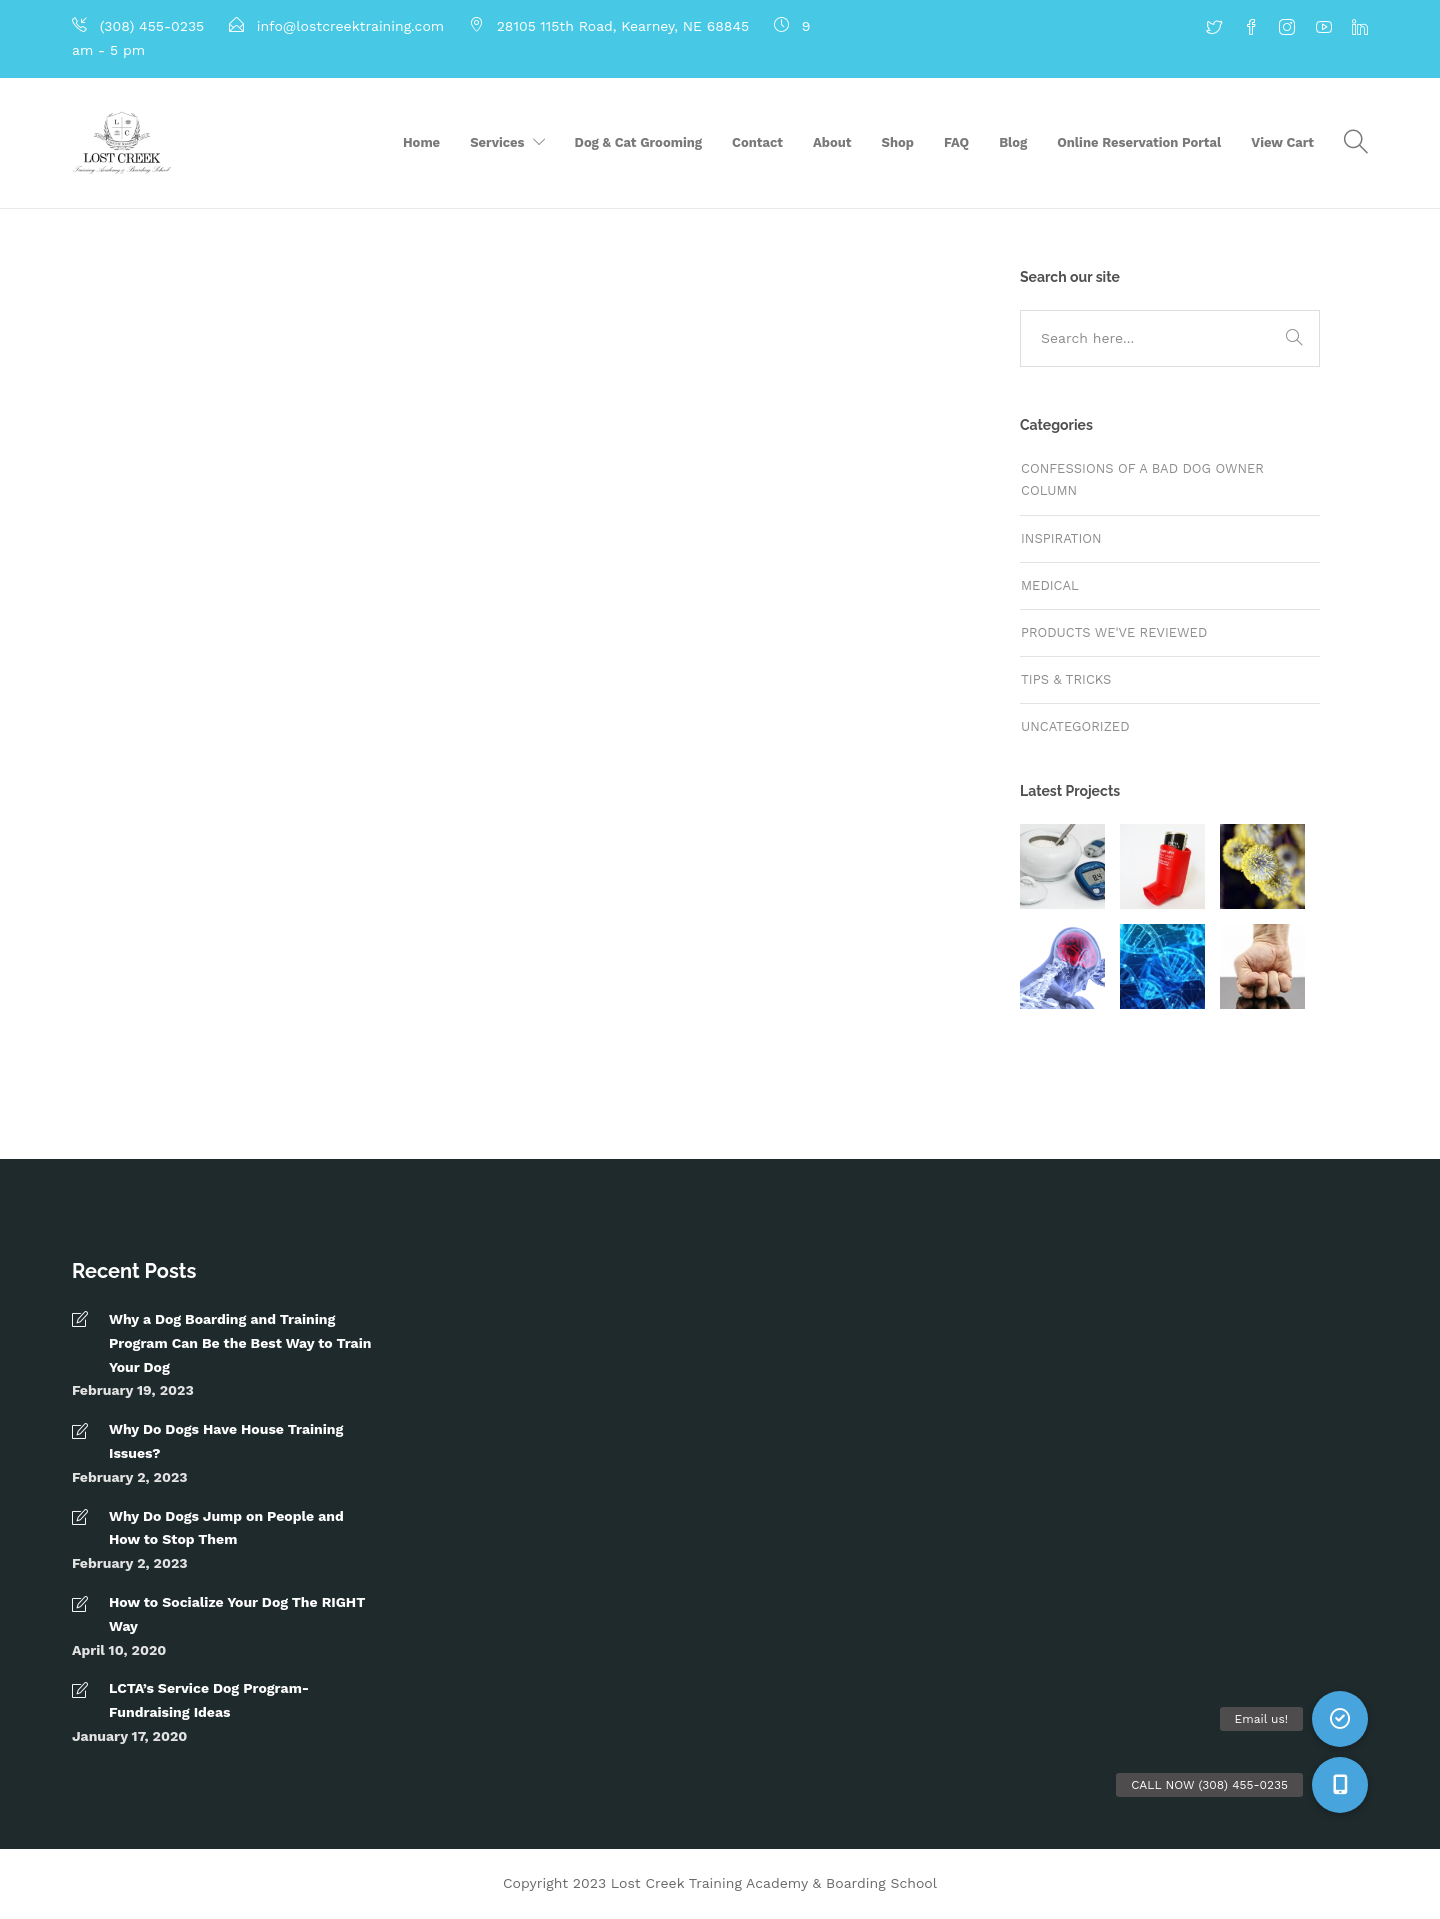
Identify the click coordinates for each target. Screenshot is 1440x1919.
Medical (1050, 585)
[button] (1340, 1785)
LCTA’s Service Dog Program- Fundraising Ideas (209, 1700)
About (832, 142)
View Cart (1282, 142)
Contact (757, 142)
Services (497, 142)
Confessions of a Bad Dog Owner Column (1142, 479)
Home (421, 142)
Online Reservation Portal (1139, 142)
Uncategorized (1075, 726)
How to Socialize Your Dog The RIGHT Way (237, 1614)
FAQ (956, 142)
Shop (898, 142)
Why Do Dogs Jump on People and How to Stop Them (226, 1528)
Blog (1013, 142)
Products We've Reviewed (1114, 632)
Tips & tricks (1066, 679)
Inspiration (1061, 538)
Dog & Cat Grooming (639, 142)
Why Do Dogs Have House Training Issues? (226, 1441)
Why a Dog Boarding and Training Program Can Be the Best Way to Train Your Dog (240, 1343)
